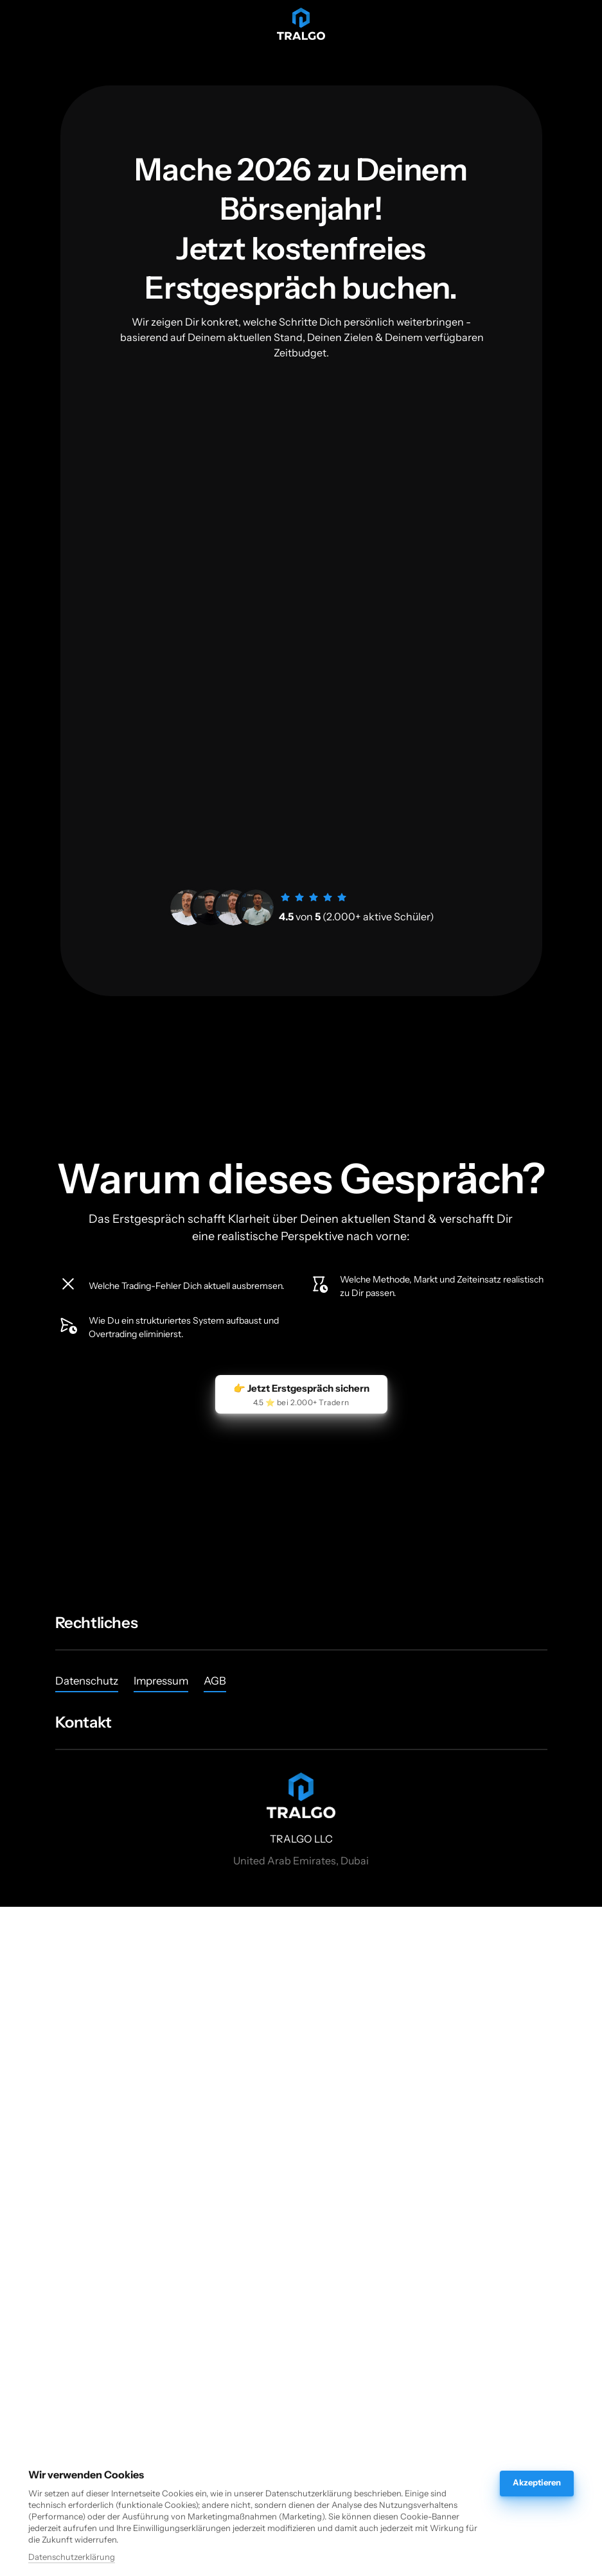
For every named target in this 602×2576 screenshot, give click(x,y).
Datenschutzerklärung (71, 2557)
